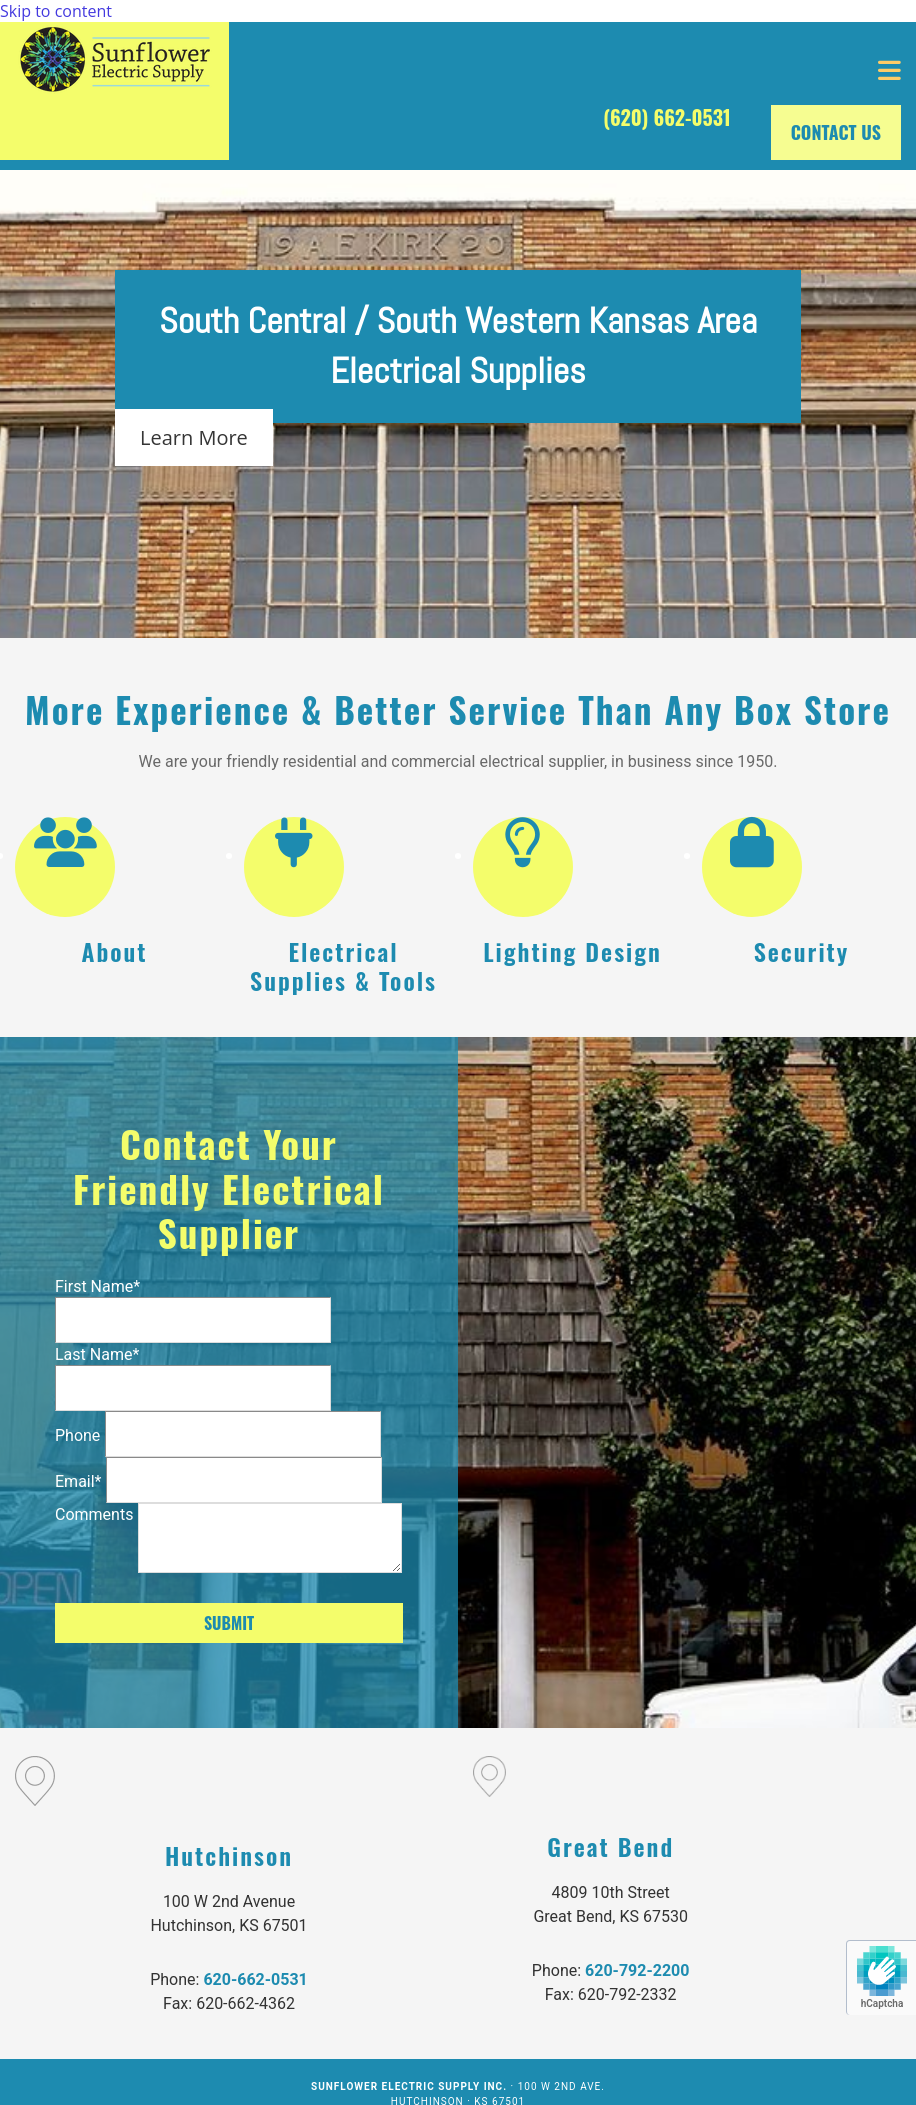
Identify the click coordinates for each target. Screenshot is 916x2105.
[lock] (752, 855)
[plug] (294, 855)
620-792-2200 (637, 1970)
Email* (78, 1481)
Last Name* (97, 1354)
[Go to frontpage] (115, 91)
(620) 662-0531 (667, 117)
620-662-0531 (255, 1979)
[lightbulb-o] (523, 855)
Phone (77, 1435)
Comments (94, 1514)
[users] (65, 855)
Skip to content (56, 11)
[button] (572, 71)
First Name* (97, 1286)
